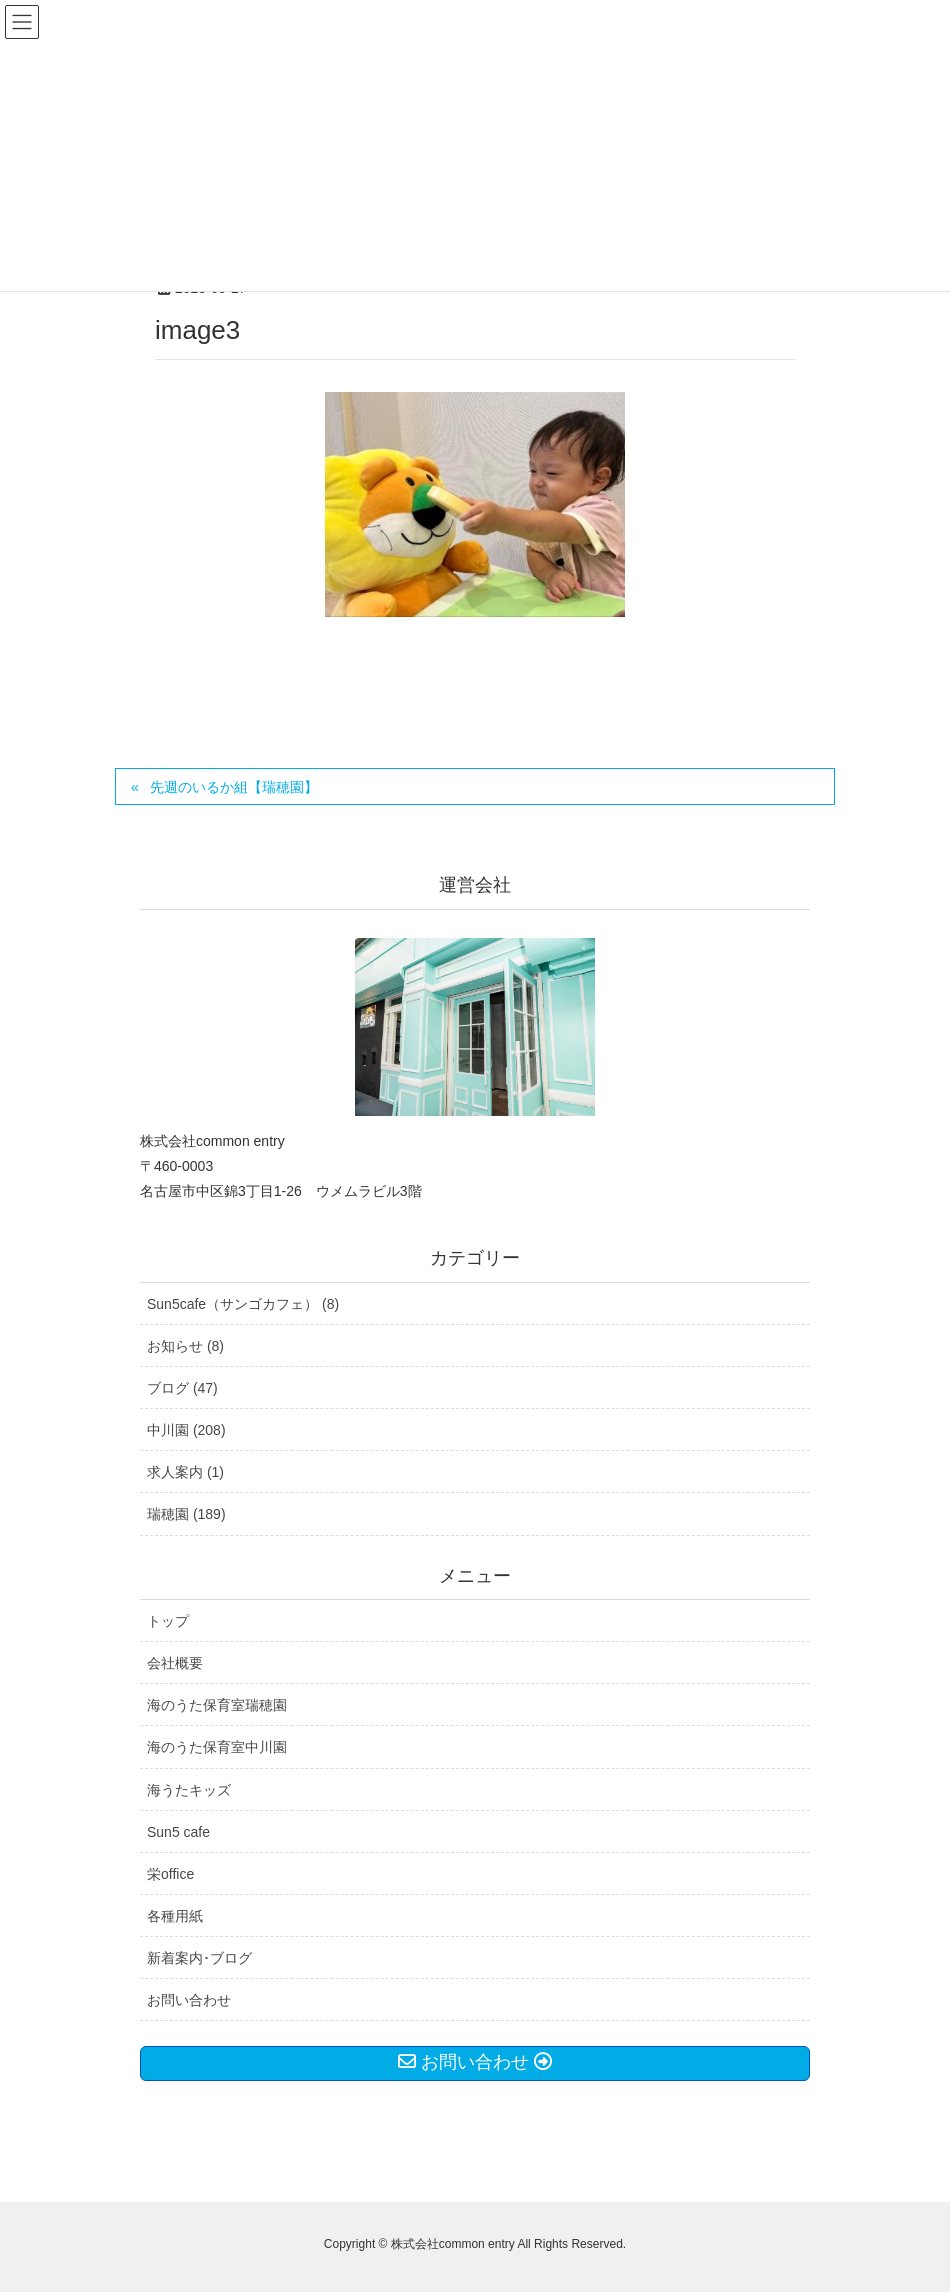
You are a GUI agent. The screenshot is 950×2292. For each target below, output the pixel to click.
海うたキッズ (189, 1790)
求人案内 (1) (185, 1472)
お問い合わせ (189, 2000)
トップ (168, 1621)
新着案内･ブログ (199, 1958)
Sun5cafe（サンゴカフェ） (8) (243, 1304)
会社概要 (175, 1663)
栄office (170, 1874)
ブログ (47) (182, 1388)
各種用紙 (175, 1916)
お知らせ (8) (185, 1346)
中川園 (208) (186, 1430)
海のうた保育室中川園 (217, 1747)
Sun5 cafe (178, 1832)
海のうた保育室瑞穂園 (217, 1705)
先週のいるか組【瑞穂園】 (234, 787)
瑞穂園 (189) (186, 1514)
